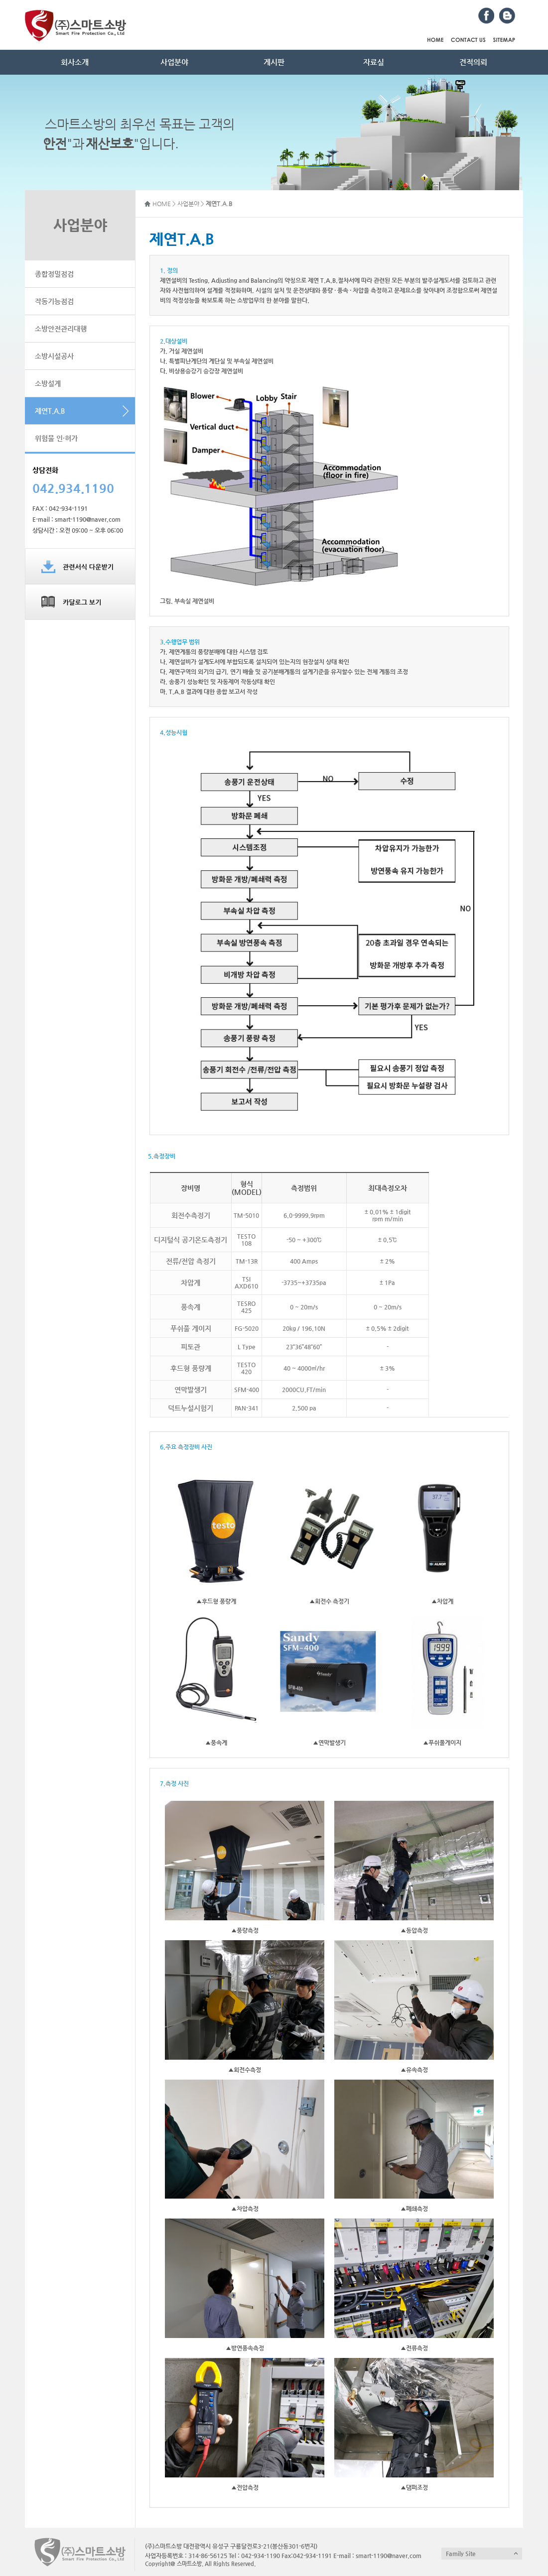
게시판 (274, 62)
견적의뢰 (473, 62)
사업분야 (174, 62)
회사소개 (75, 62)
